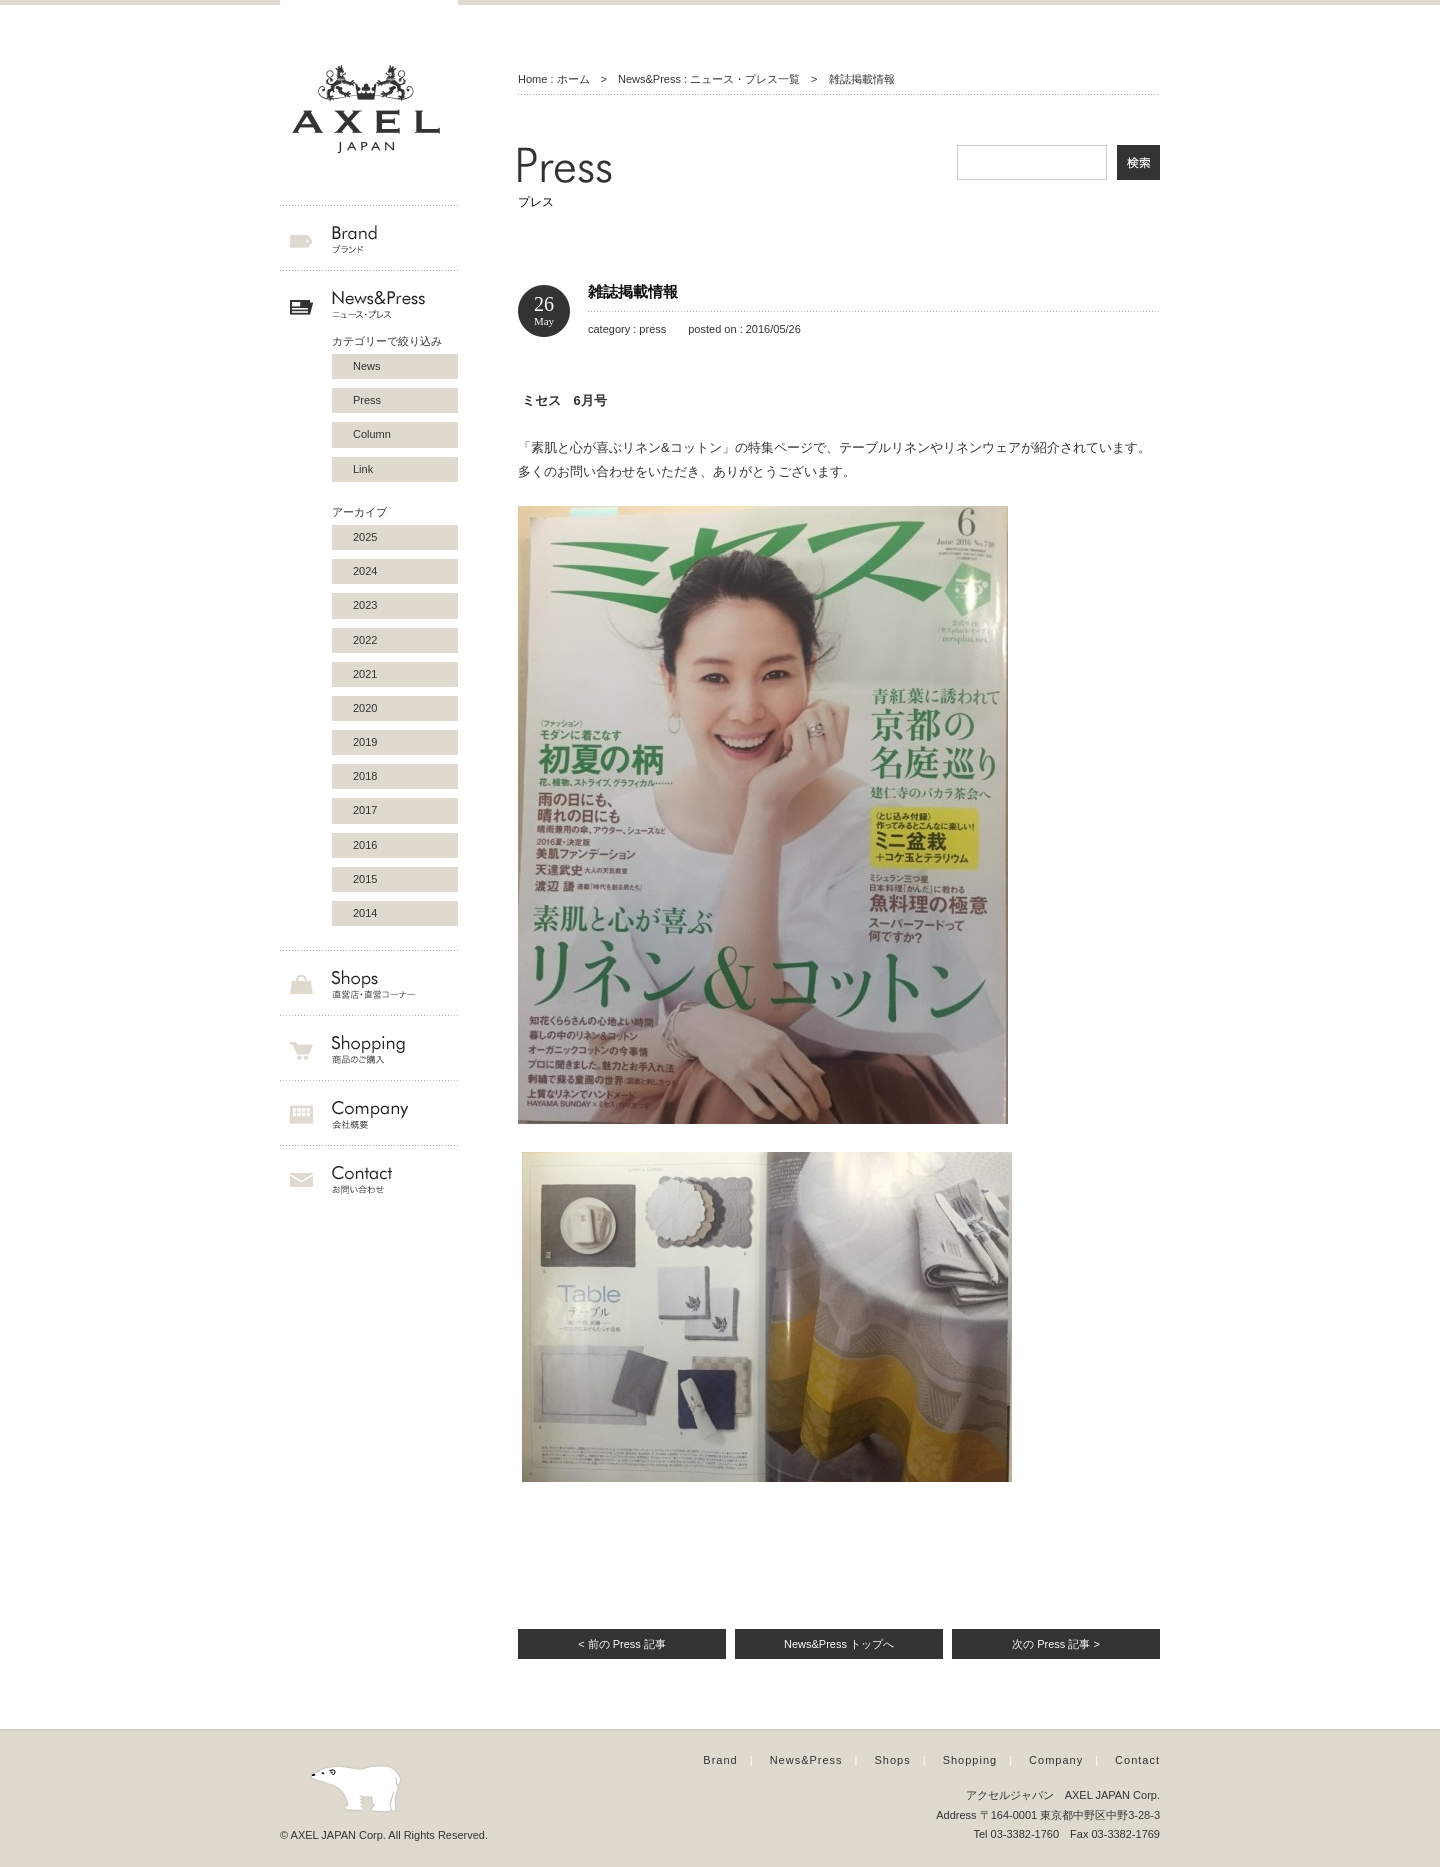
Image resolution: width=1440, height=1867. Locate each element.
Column (372, 434)
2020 (365, 708)
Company (1056, 1760)
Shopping (970, 1760)
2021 (365, 674)
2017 (365, 810)
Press (367, 400)
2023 (365, 605)
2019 (365, 742)
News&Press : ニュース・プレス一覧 (709, 79)
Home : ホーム (554, 79)
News (367, 366)
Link (363, 469)
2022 (365, 640)
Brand (720, 1760)
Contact (1137, 1760)
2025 (365, 537)
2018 (365, 776)
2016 (365, 845)
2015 (365, 879)
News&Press (806, 1760)
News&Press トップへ (839, 1644)
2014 (365, 913)
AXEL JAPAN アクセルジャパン (369, 110)
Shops (893, 1760)
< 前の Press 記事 (622, 1644)
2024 (365, 571)
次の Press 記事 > (1056, 1644)
